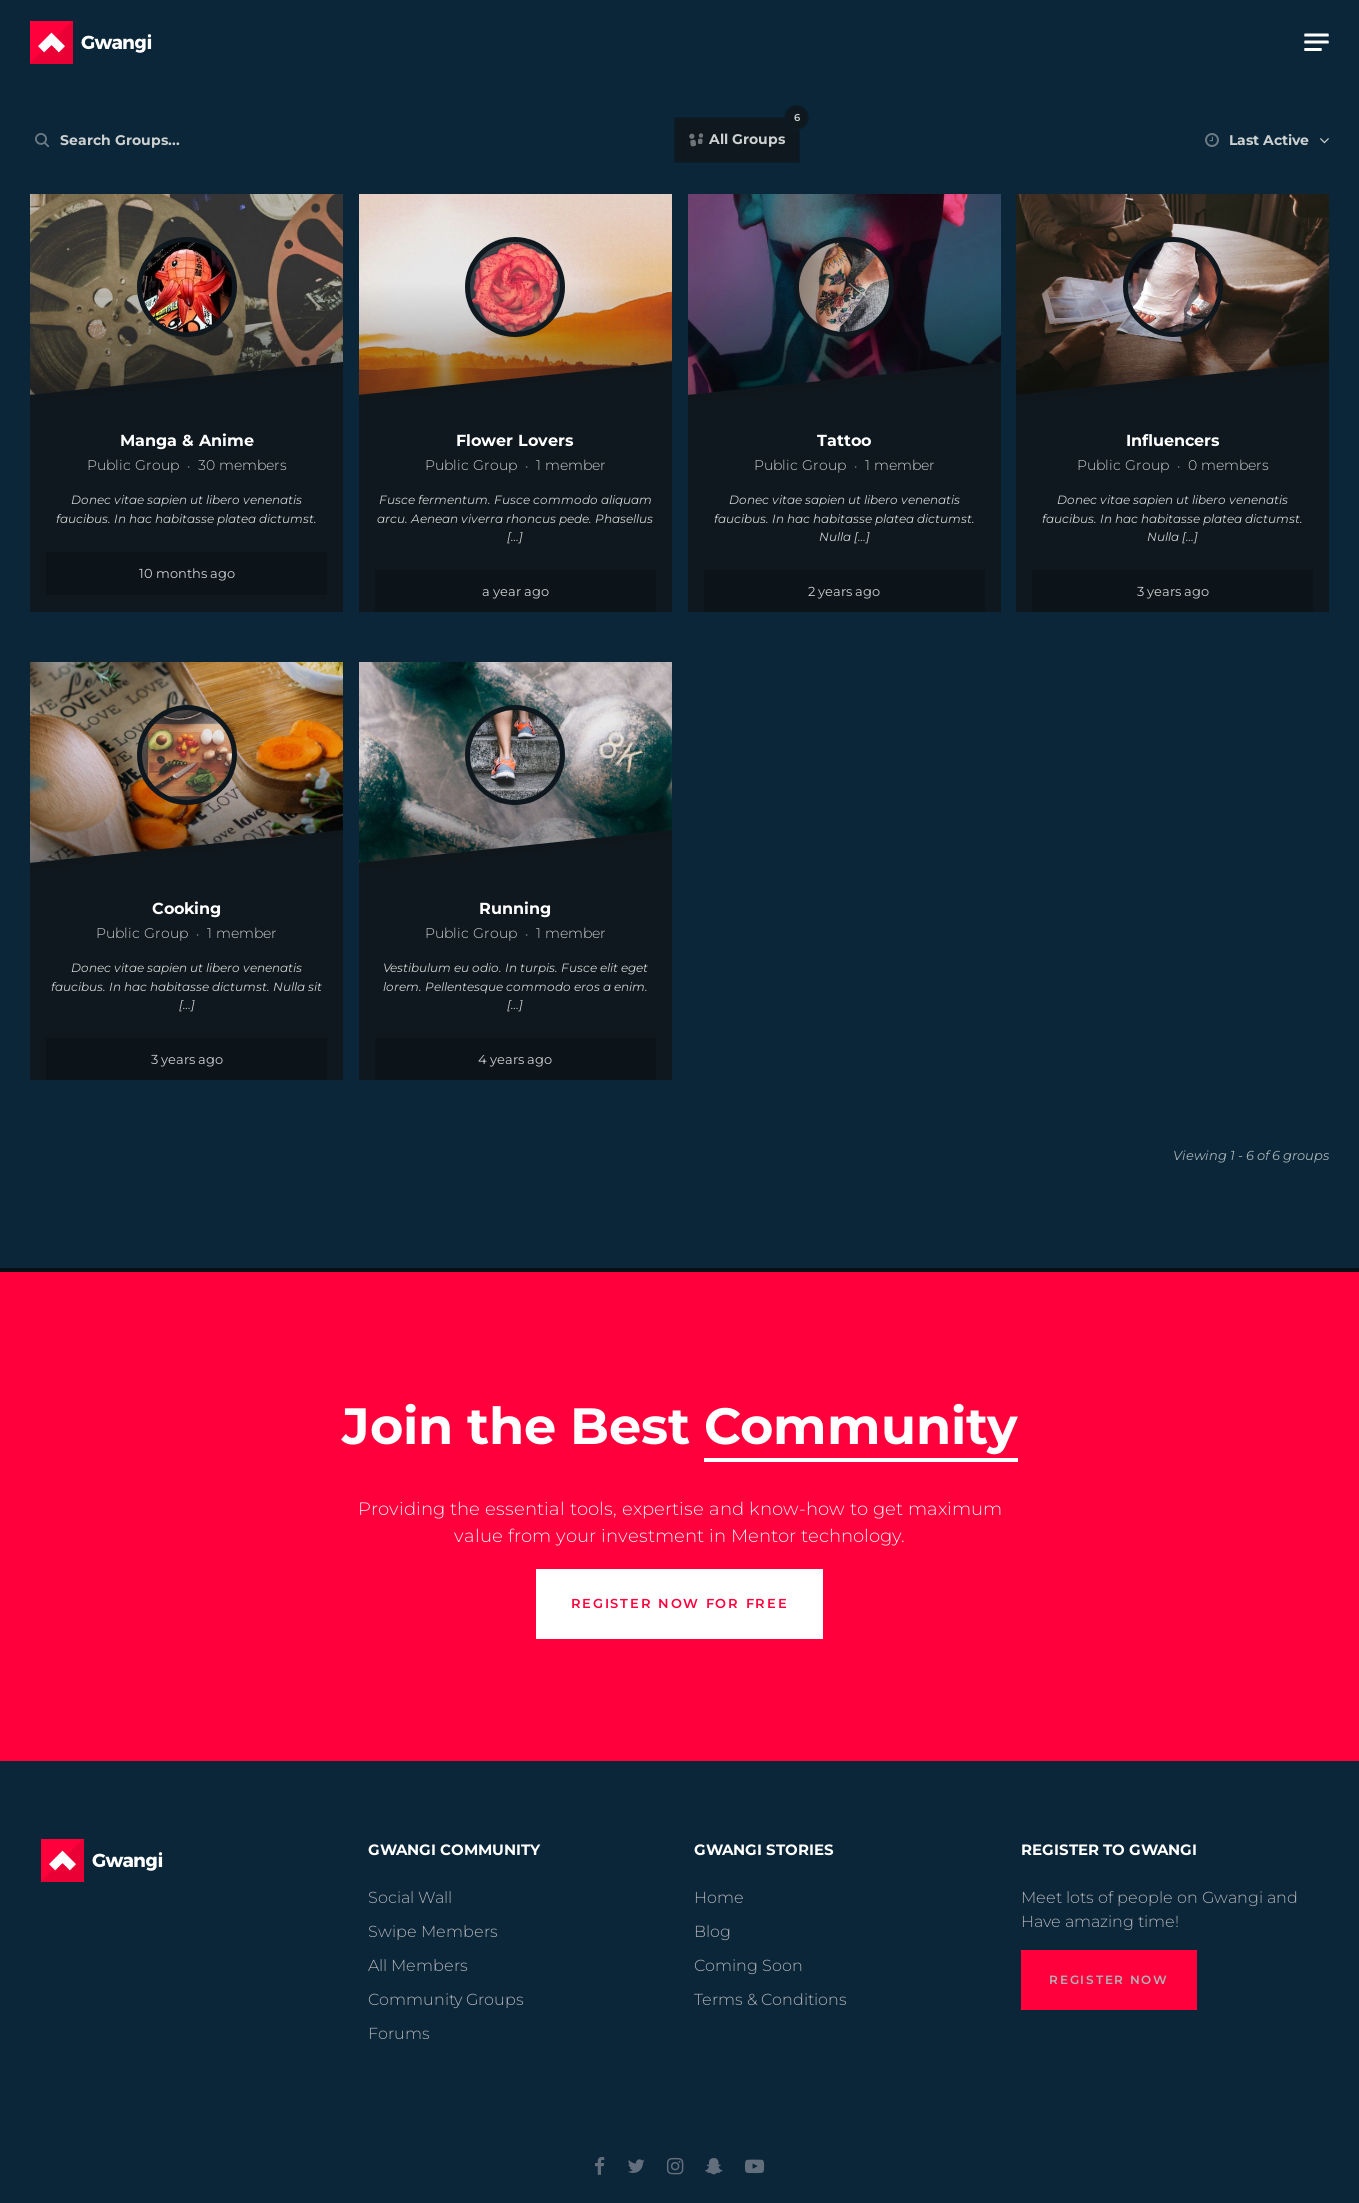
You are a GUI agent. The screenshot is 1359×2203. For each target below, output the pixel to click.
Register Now (1108, 1979)
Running (515, 908)
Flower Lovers (515, 440)
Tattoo (844, 440)
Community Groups (446, 1999)
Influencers (1173, 440)
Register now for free (680, 1640)
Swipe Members (433, 1931)
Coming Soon (748, 1965)
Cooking (186, 908)
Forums (399, 2033)
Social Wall (410, 1897)
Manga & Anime (187, 440)
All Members (418, 1965)
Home (719, 1897)
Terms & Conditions (770, 1999)
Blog (712, 1931)
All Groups (752, 134)
